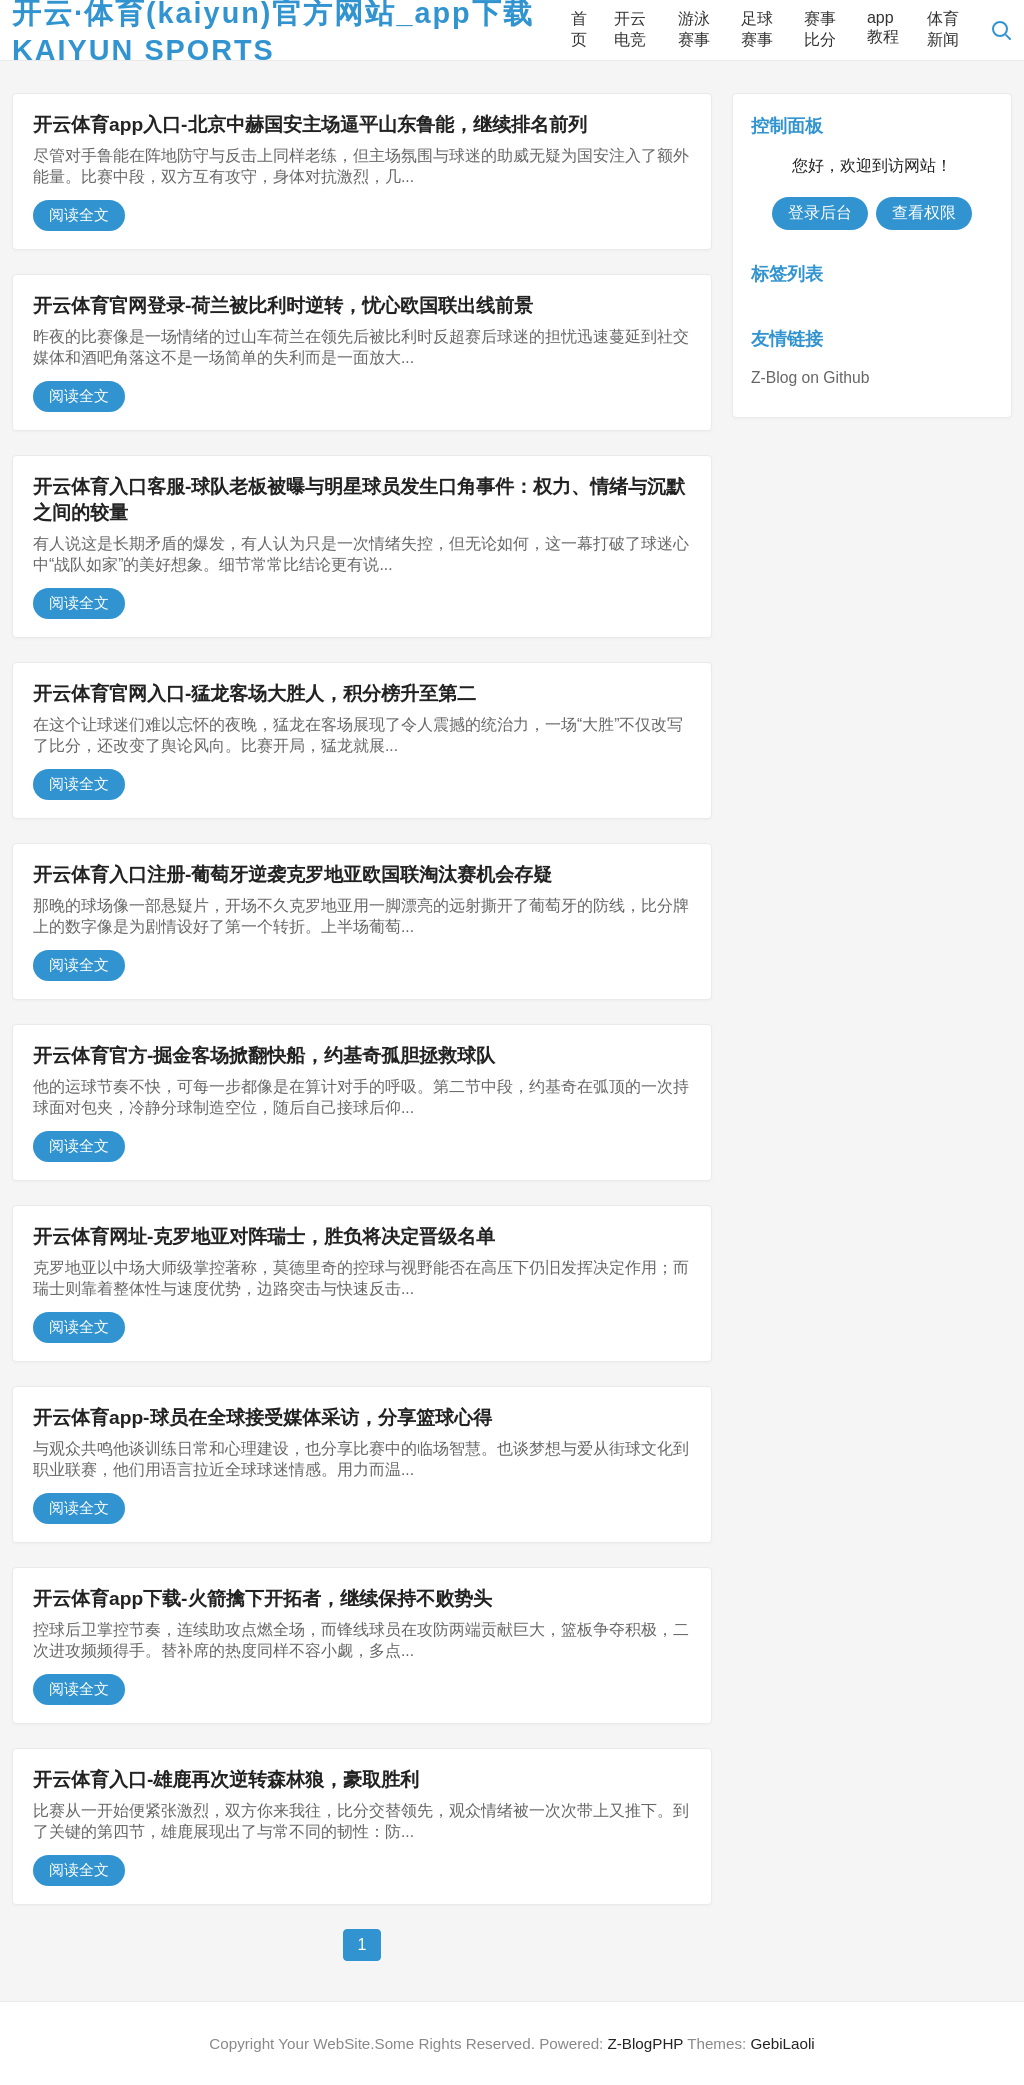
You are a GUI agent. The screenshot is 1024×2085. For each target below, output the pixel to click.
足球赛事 (757, 29)
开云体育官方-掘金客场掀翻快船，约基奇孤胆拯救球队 (264, 1055)
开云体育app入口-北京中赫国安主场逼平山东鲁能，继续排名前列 (310, 124)
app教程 (883, 27)
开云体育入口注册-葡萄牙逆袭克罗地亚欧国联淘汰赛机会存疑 (292, 874)
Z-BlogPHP (646, 2043)
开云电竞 (630, 29)
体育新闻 (943, 29)
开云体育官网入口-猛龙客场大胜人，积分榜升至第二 (254, 693)
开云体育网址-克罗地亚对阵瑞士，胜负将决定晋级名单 (264, 1236)
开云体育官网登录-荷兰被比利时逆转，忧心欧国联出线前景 (283, 305)
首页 (579, 29)
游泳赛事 (694, 29)
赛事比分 (820, 29)
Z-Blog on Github (810, 377)
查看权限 (924, 212)
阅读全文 (79, 214)
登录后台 (820, 212)
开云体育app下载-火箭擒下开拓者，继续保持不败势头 (262, 1598)
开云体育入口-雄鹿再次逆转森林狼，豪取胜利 (226, 1779)
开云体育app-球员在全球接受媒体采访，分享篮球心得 (262, 1417)
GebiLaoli (782, 2043)
